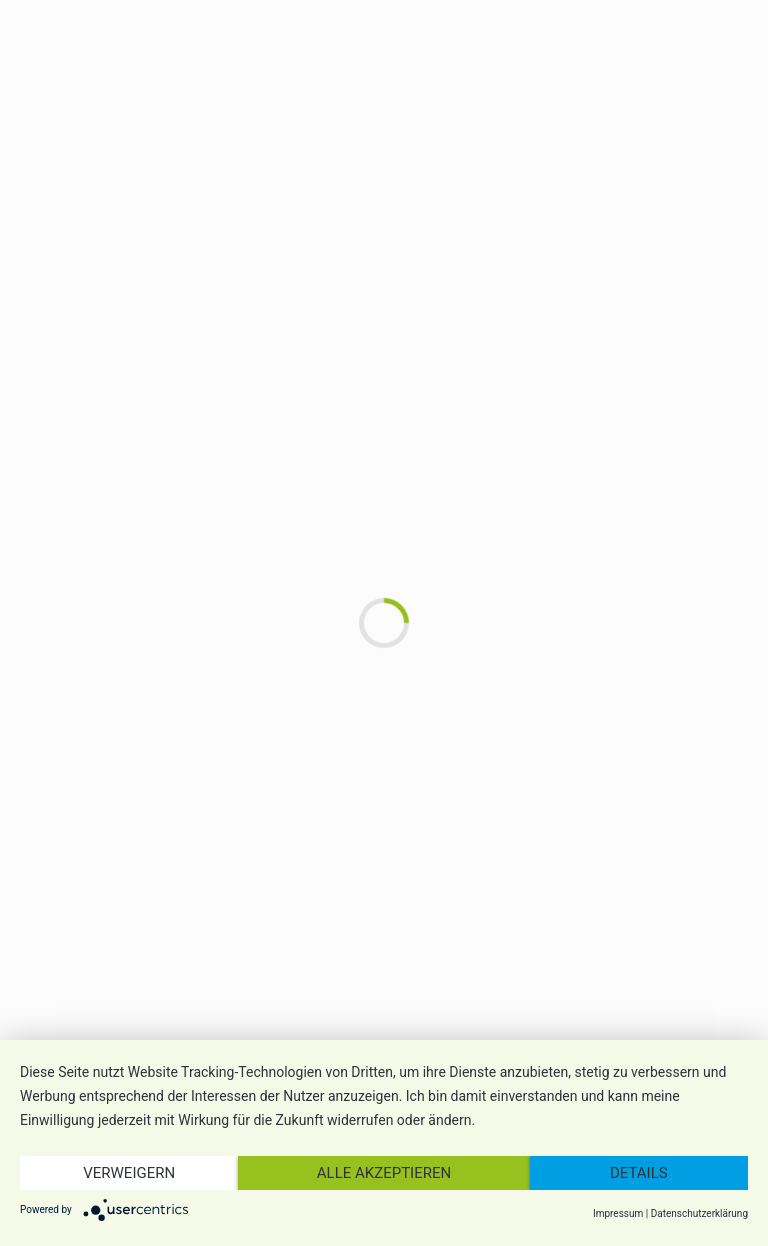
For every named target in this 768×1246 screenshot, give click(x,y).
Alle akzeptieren (384, 1173)
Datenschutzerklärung (699, 1213)
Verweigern (129, 1173)
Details (639, 1173)
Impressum (618, 1213)
